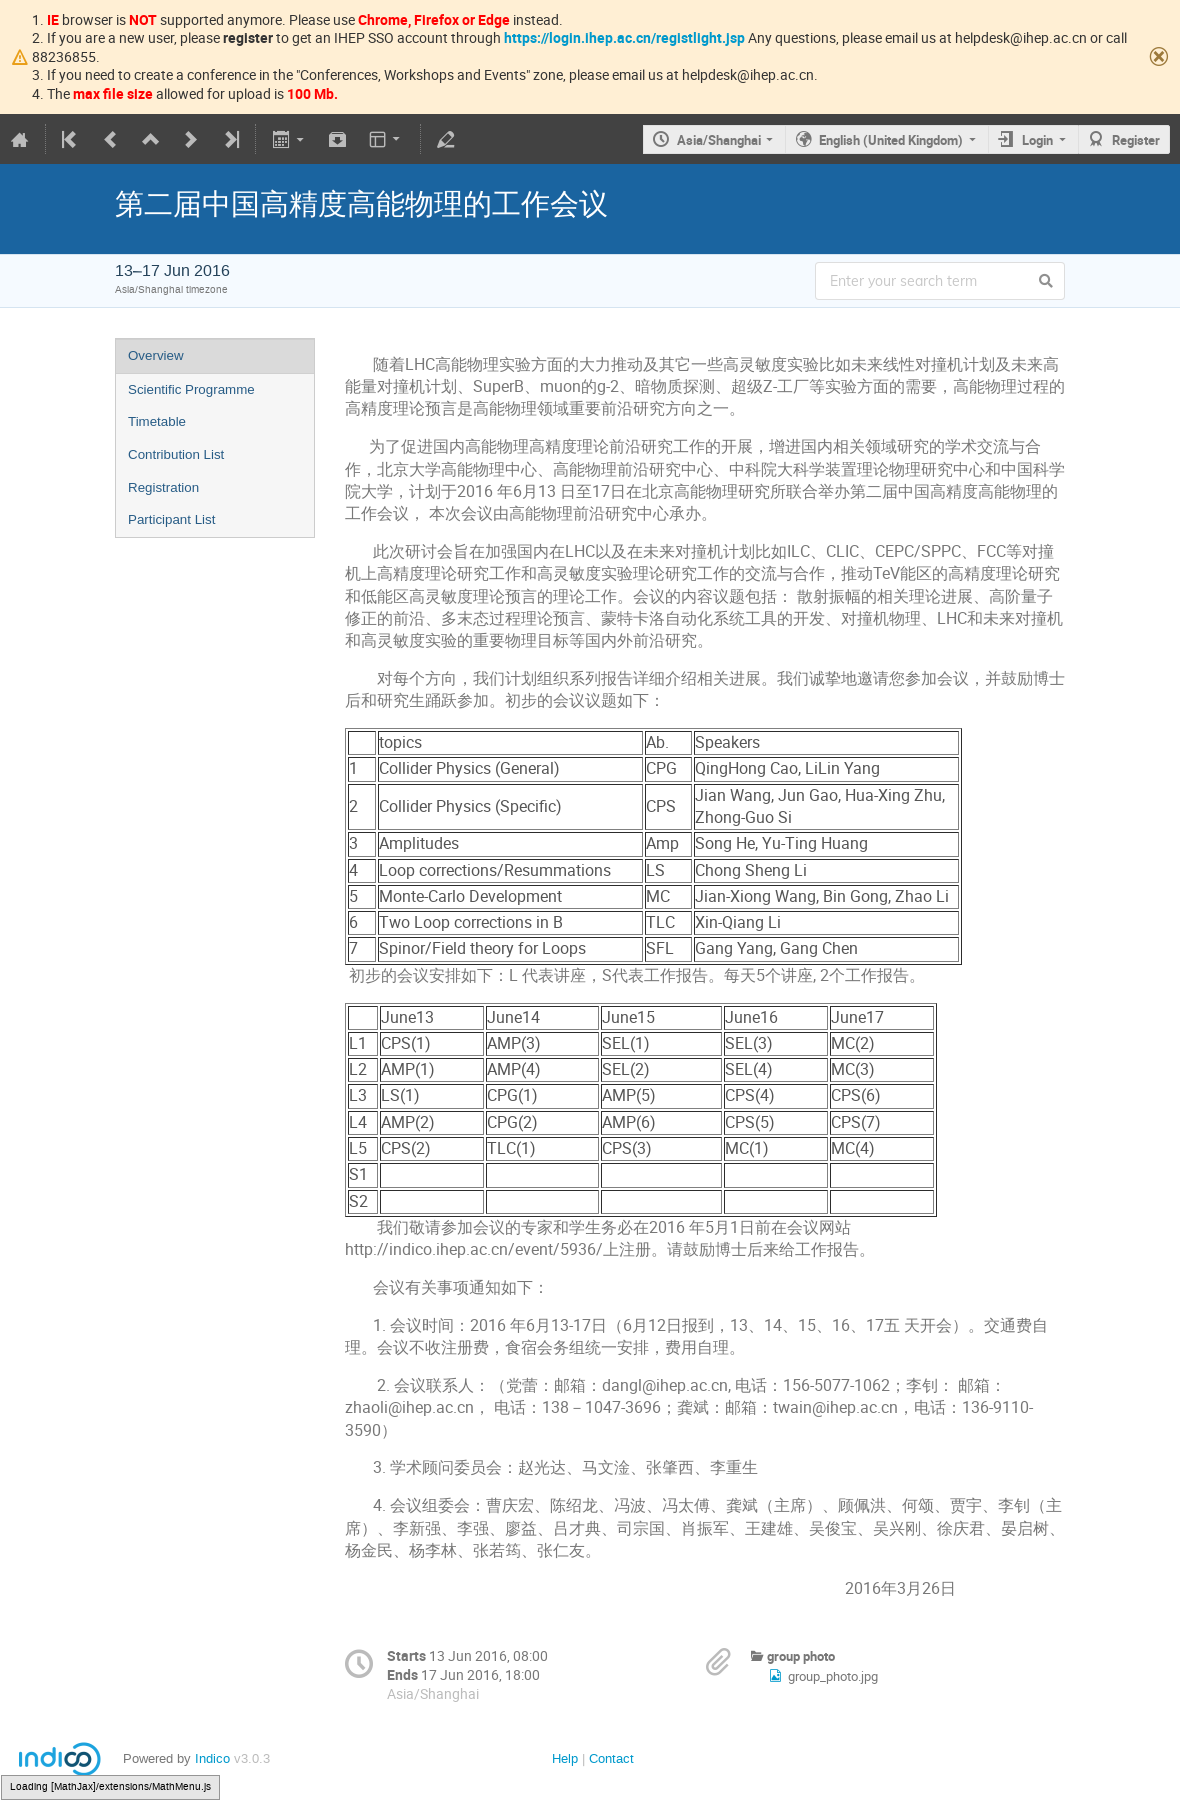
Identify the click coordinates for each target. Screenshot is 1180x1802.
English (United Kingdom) (891, 140)
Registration (163, 487)
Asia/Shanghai (719, 140)
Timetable (157, 421)
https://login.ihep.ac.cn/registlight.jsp (624, 37)
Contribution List (176, 454)
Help (565, 1758)
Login (1037, 140)
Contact (611, 1758)
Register (1136, 140)
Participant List (171, 519)
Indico (212, 1758)
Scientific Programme (191, 389)
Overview (156, 355)
